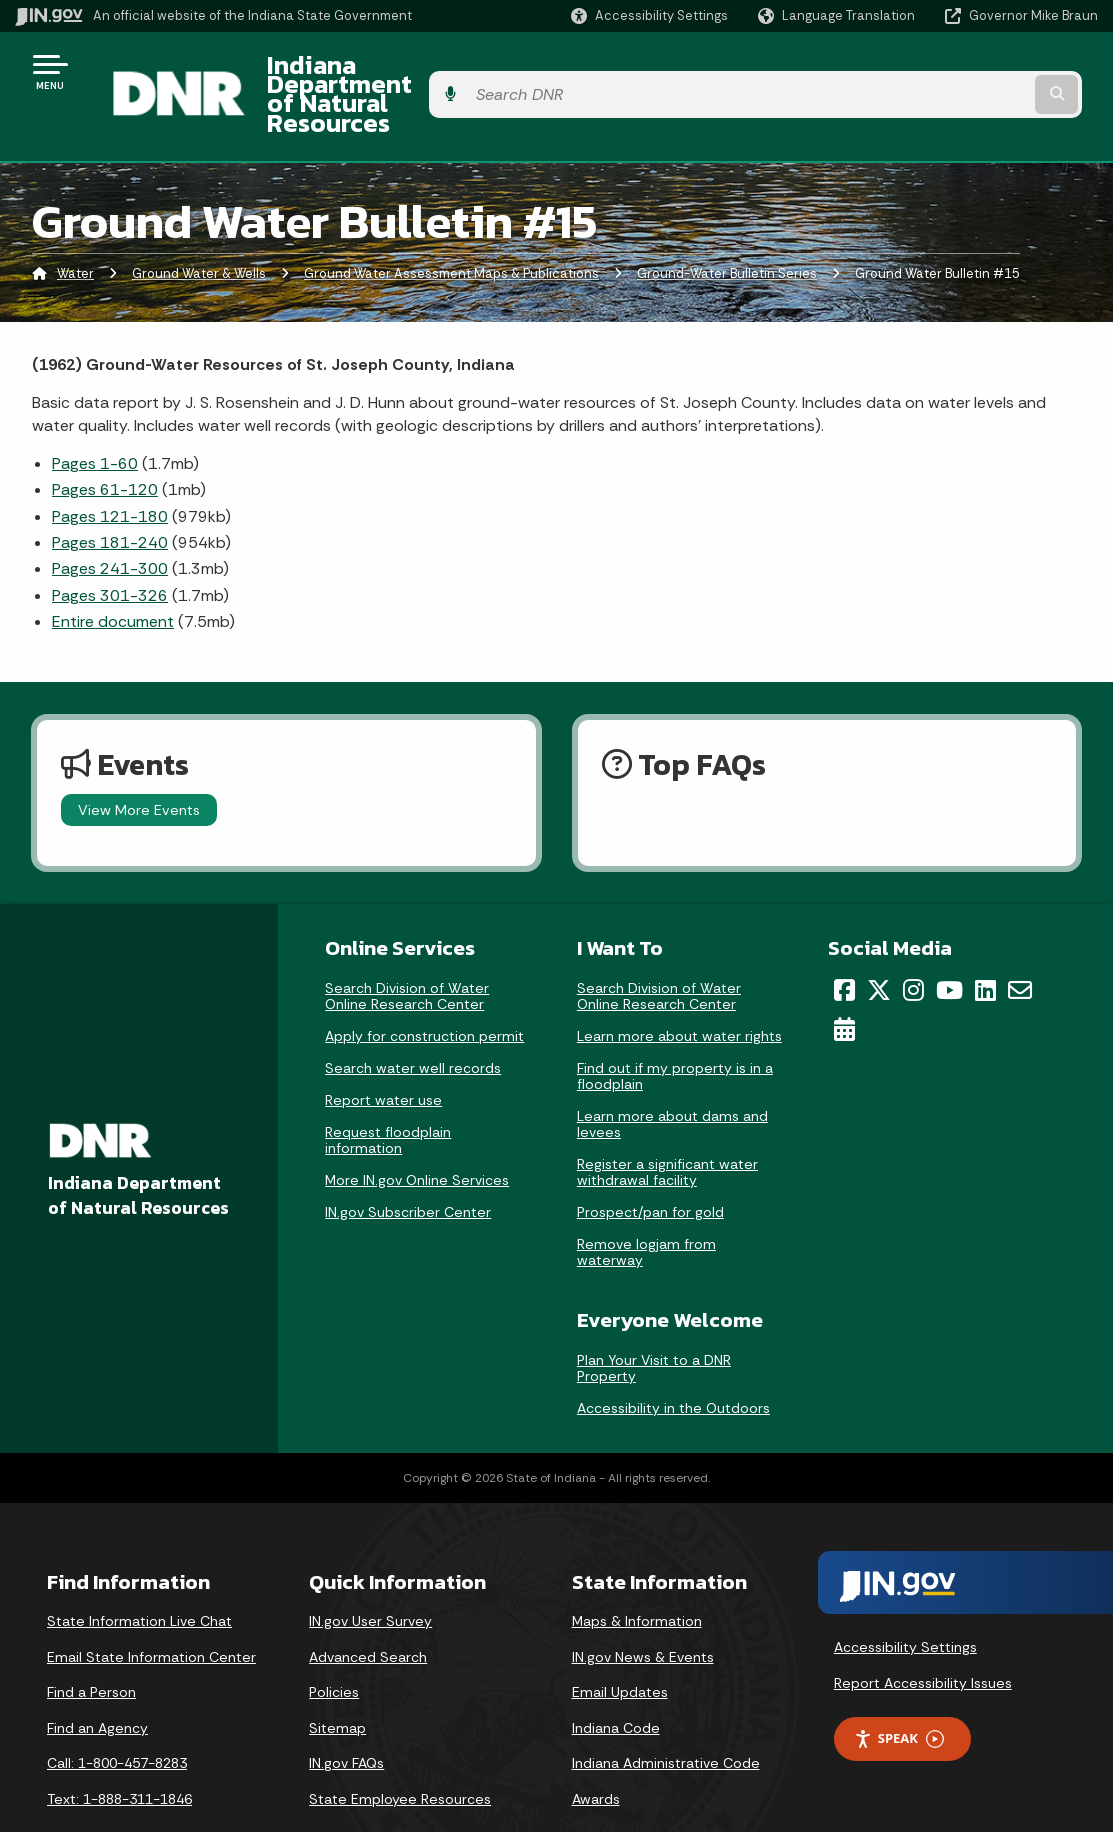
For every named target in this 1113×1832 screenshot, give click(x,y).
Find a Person (91, 1643)
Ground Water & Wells (199, 224)
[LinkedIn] (985, 940)
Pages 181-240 (110, 492)
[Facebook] (844, 940)
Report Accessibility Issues (923, 1633)
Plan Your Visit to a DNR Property (654, 1318)
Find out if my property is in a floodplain (675, 1026)
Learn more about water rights (679, 986)
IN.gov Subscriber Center (408, 1162)
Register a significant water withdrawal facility (667, 1122)
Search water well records (413, 1018)
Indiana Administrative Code (666, 1714)
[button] (649, 15)
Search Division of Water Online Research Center (407, 946)
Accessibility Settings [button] (905, 1597)
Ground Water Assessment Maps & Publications (451, 224)
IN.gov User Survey (370, 1571)
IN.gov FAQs (346, 1714)
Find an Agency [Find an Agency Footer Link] (97, 1678)
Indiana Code (616, 1678)
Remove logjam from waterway (646, 1202)
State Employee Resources (400, 1749)
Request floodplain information (388, 1090)
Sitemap (337, 1678)
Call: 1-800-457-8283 (117, 1714)
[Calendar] (844, 979)
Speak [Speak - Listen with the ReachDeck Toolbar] (899, 1689)
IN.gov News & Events (643, 1607)
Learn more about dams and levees (672, 1074)
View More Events (139, 760)
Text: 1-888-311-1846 (119, 1749)
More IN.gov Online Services (417, 1130)
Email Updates (620, 1643)
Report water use (383, 1050)
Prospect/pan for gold (650, 1162)
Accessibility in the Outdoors (673, 1358)
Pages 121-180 (110, 466)
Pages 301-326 (110, 545)
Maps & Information (637, 1571)
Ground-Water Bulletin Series (727, 224)
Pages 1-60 (95, 413)
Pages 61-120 (105, 440)
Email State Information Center (151, 1607)
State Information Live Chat (139, 1571)
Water (75, 224)
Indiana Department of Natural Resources (486, 71)
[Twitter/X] (879, 940)
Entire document (113, 572)
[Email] (1020, 940)
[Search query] (976, 71)
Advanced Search (368, 1607)
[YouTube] (949, 940)
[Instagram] (913, 940)
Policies (334, 1643)
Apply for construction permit (424, 986)
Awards (596, 1749)
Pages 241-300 (110, 519)
